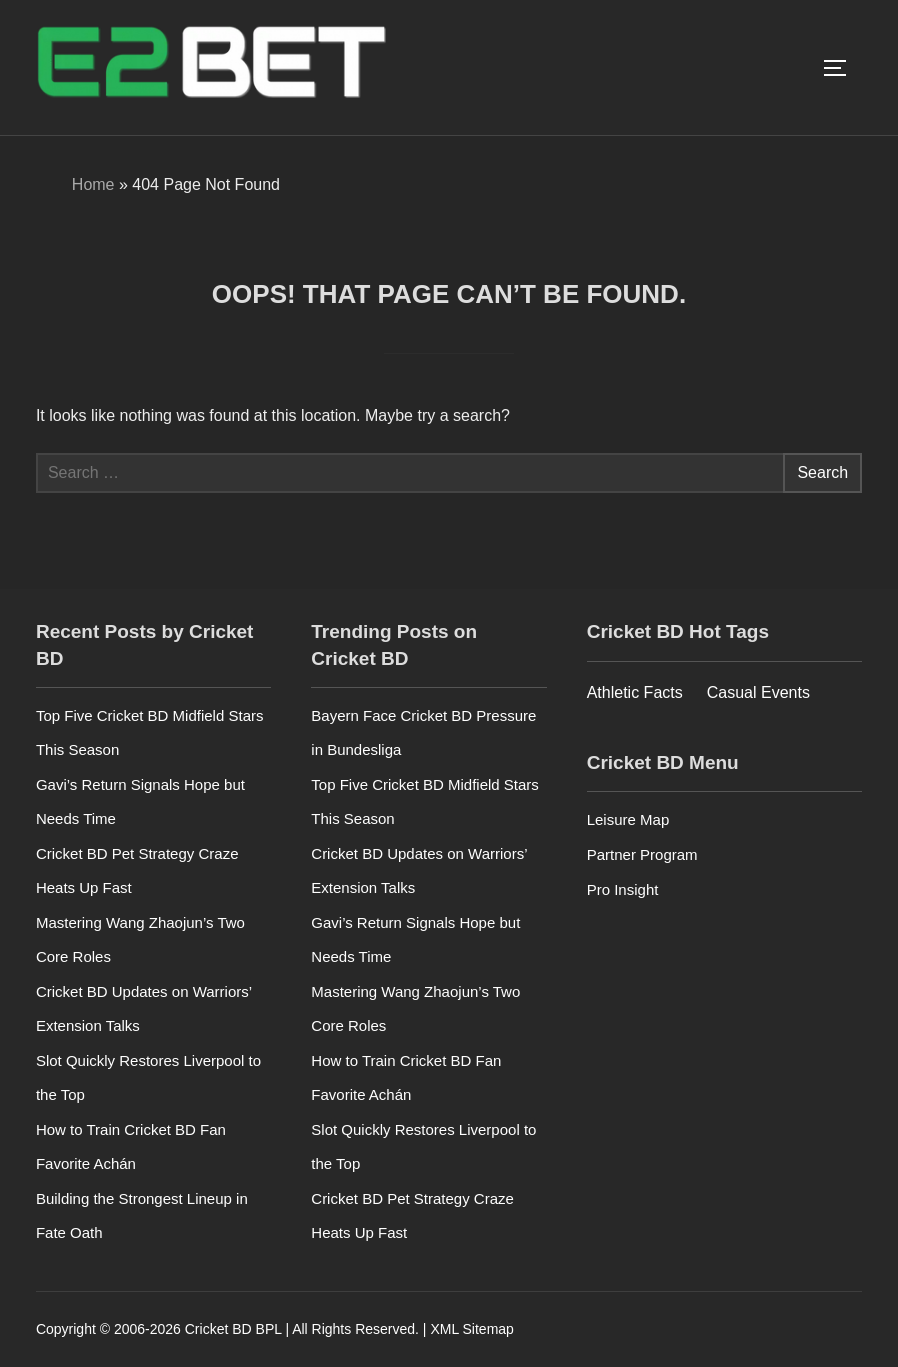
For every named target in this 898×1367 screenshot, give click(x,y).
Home (93, 184)
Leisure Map (628, 819)
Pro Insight (623, 889)
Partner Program (642, 854)
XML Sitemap (472, 1329)
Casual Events (758, 692)
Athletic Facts (635, 692)
